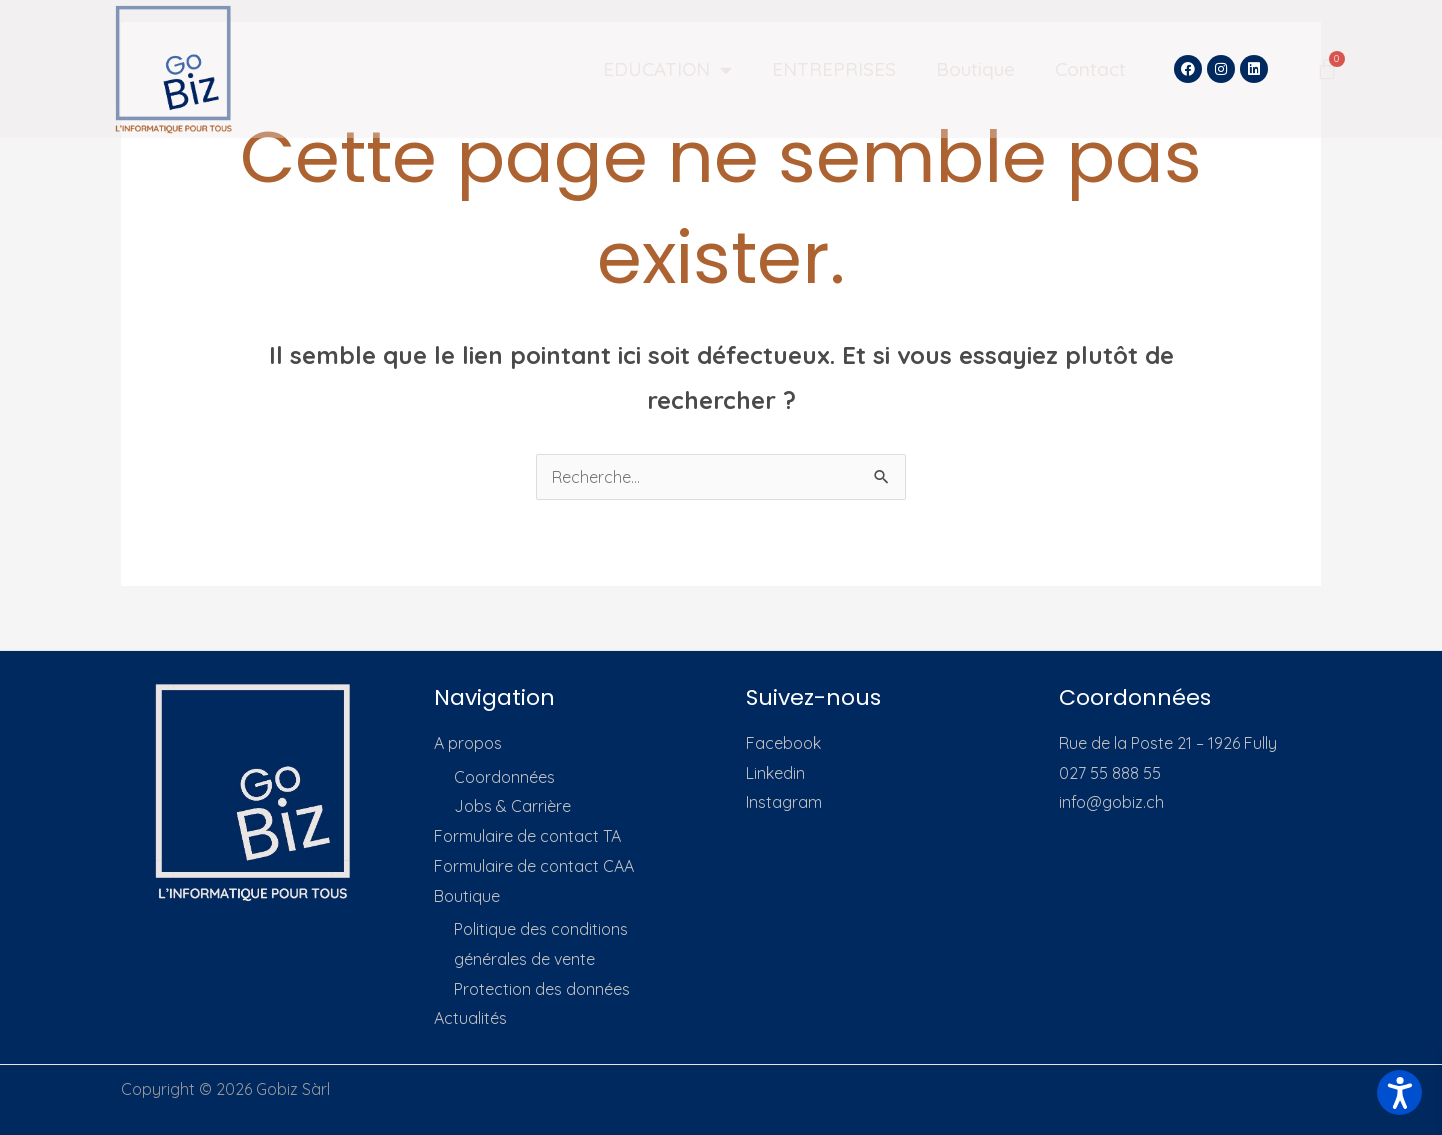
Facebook (783, 743)
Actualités (470, 1018)
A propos (468, 743)
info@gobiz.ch (1111, 802)
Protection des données (542, 989)
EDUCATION (667, 69)
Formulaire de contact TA (527, 836)
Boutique (975, 69)
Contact (1090, 69)
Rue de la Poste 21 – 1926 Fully (1168, 743)
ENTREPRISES (834, 69)
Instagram (784, 802)
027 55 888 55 (1110, 773)
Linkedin (775, 773)
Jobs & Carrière (512, 806)
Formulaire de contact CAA (534, 866)
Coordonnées (504, 777)
